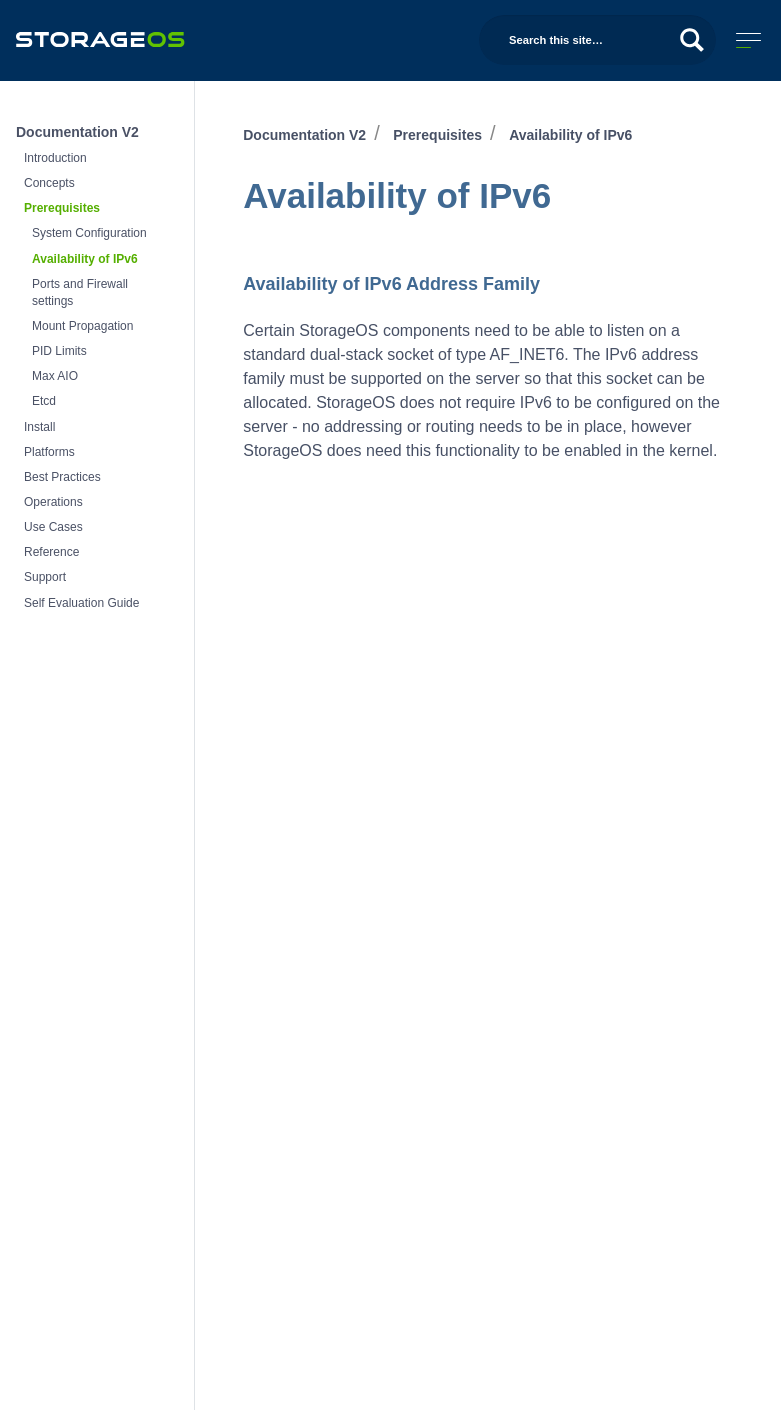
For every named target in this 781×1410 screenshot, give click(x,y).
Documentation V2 (77, 132)
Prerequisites (62, 208)
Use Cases (53, 527)
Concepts (49, 183)
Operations (53, 502)
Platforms (49, 452)
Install (39, 427)
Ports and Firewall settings (80, 292)
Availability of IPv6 (85, 259)
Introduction (55, 158)
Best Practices (62, 477)
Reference (51, 552)
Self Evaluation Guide (81, 603)
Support (45, 577)
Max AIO (55, 376)
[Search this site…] (597, 40)
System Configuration (89, 233)
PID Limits (59, 351)
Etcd (44, 401)
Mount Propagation (82, 326)
